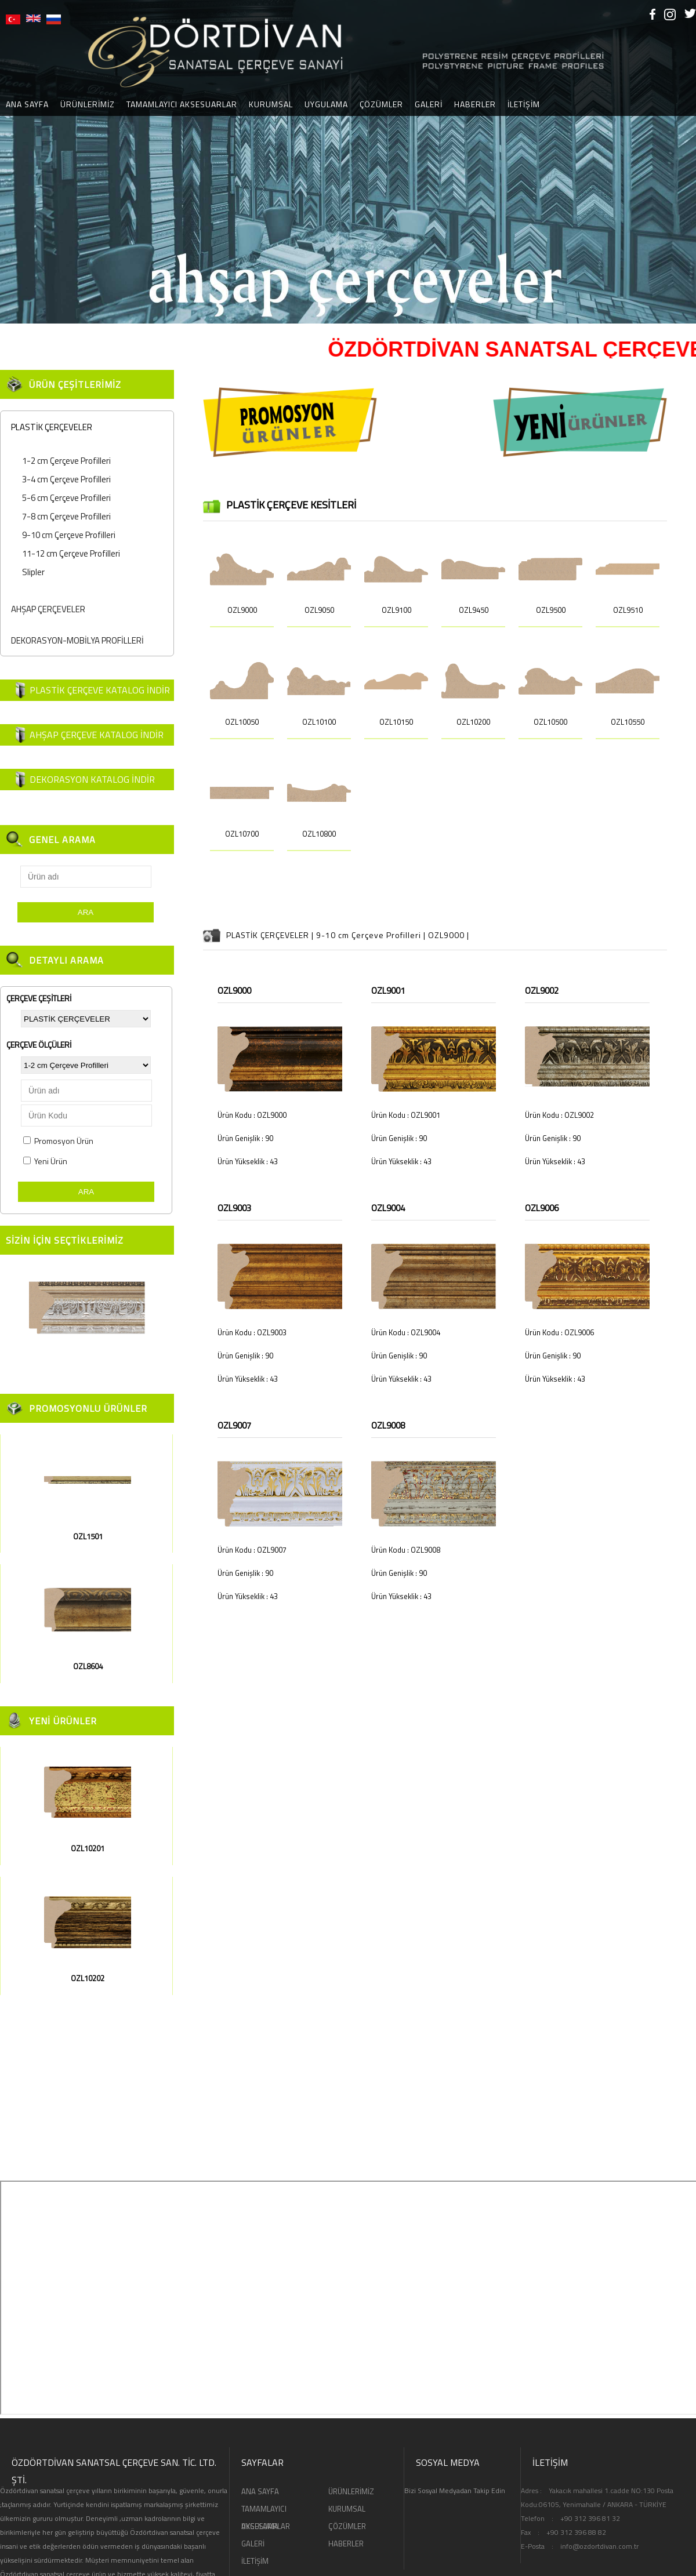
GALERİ (429, 104)
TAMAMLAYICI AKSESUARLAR (181, 104)
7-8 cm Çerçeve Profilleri (66, 516)
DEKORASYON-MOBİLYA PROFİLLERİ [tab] (74, 640)
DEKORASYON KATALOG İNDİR (92, 779)
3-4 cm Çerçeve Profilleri (66, 479)
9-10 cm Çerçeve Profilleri (68, 535)
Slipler (33, 572)
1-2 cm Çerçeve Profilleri (66, 460)
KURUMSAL (271, 104)
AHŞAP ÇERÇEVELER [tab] (45, 609)
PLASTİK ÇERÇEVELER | (271, 935)
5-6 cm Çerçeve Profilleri (66, 497)
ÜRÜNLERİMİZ (87, 104)
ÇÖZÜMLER (381, 104)
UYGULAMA (326, 104)
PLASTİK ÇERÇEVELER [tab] (49, 427)
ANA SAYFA (260, 2491)
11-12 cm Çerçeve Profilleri (71, 553)
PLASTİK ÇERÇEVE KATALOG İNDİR (100, 690)
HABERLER (475, 104)
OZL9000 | (448, 935)
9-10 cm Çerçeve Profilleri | (372, 935)
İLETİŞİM (523, 104)
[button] (10, 161)
